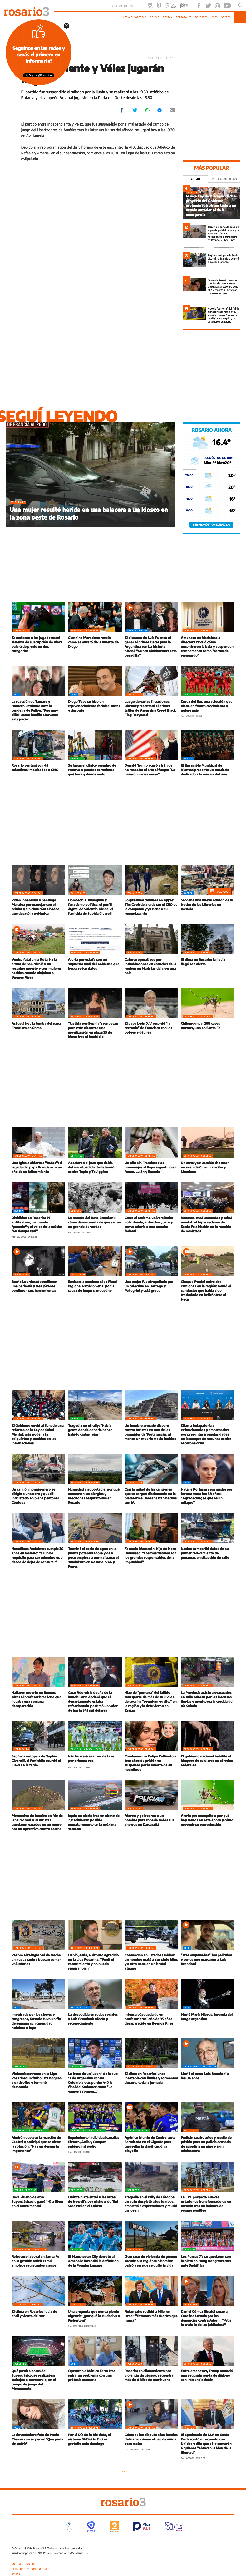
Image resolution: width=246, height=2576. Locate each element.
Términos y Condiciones (31, 2569)
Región (167, 17)
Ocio (214, 17)
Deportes (201, 17)
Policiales (183, 17)
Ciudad (154, 17)
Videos (226, 17)
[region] (123, 39)
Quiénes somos (23, 2564)
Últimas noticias (133, 17)
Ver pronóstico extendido (211, 524)
